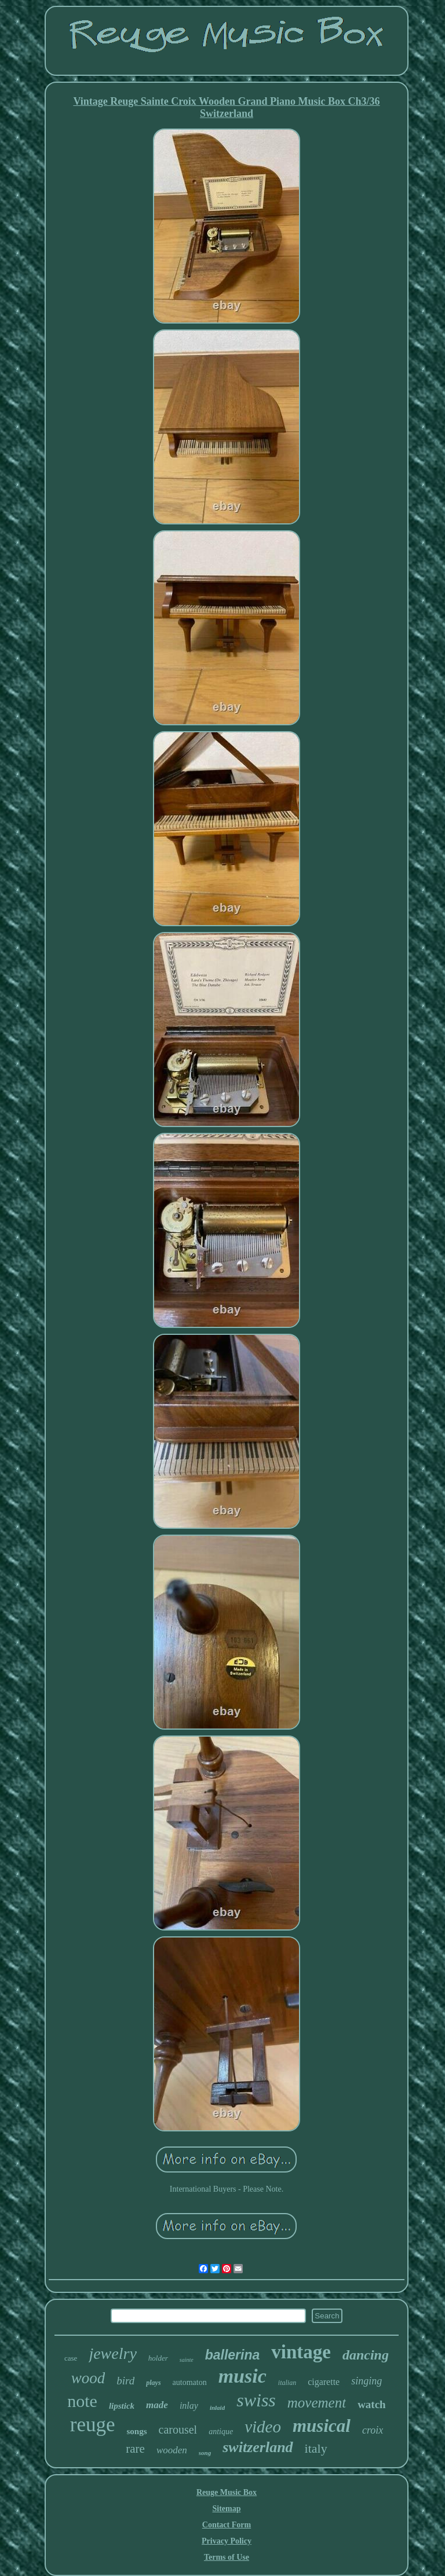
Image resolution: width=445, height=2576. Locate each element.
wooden (171, 2450)
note (82, 2400)
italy (316, 2448)
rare (135, 2449)
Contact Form (226, 2524)
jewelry (112, 2353)
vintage (301, 2352)
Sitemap (226, 2508)
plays (153, 2383)
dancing (365, 2354)
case (70, 2358)
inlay (189, 2405)
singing (366, 2381)
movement (316, 2402)
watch (372, 2404)
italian (287, 2383)
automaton (190, 2382)
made (157, 2404)
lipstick (121, 2405)
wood (88, 2378)
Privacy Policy (226, 2541)
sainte (187, 2360)
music (242, 2376)
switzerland (257, 2447)
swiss (256, 2400)
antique (221, 2431)
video (263, 2426)
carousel (178, 2429)
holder (158, 2358)
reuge (92, 2424)
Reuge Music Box (226, 2492)
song (205, 2452)
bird (125, 2381)
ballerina (232, 2354)
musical (322, 2426)
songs (137, 2431)
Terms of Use (226, 2557)
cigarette (324, 2382)
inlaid (217, 2407)
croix (372, 2430)
